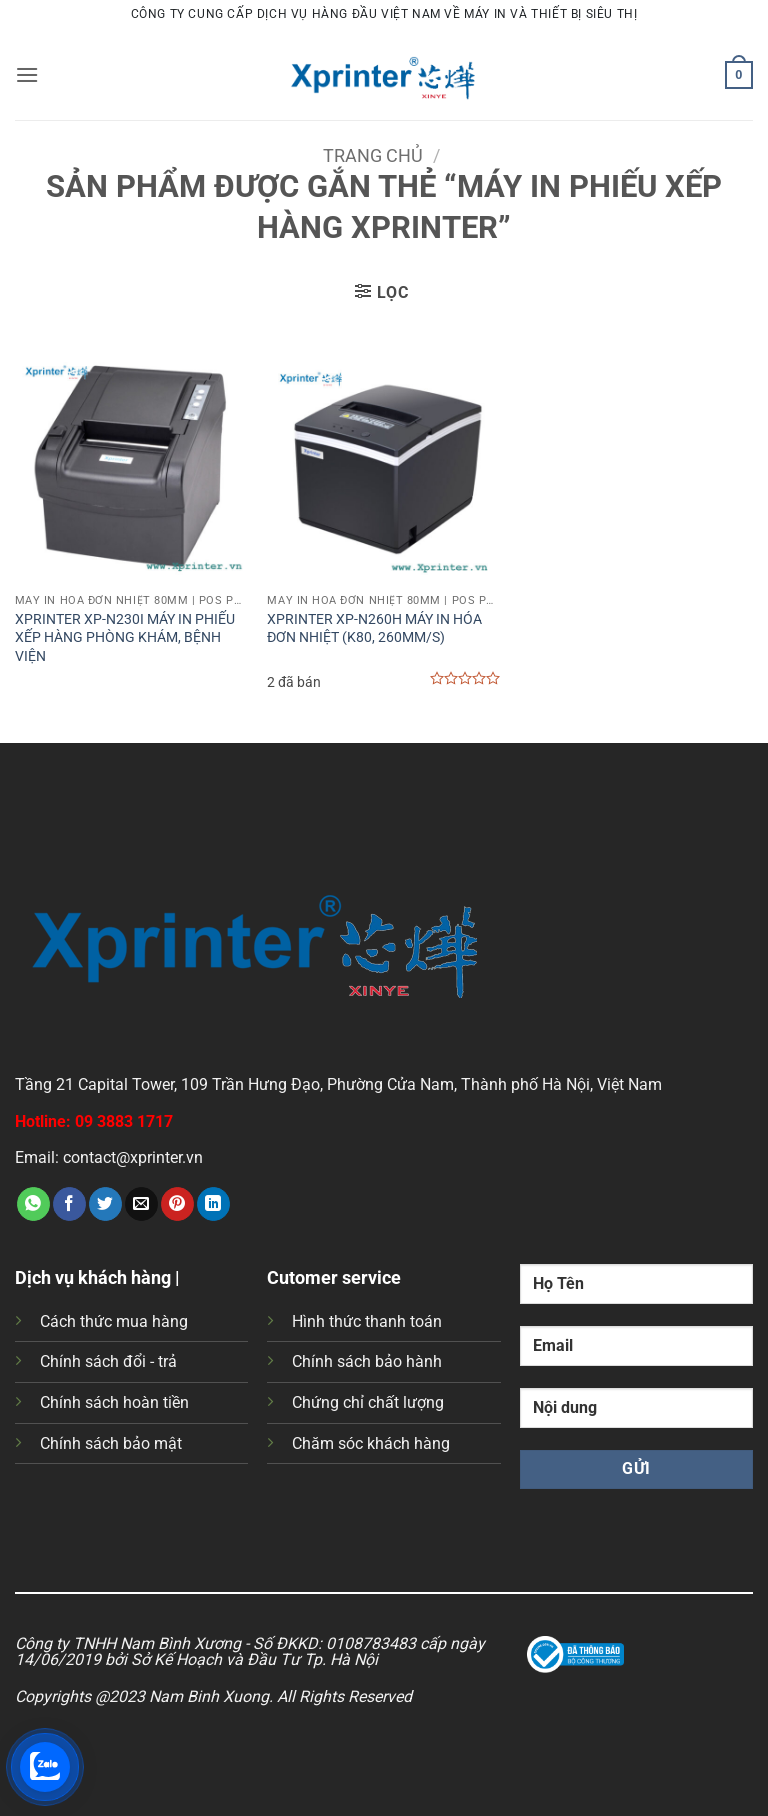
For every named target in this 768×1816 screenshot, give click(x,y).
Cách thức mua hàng (114, 1321)
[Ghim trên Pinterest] (177, 1204)
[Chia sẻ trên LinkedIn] (213, 1204)
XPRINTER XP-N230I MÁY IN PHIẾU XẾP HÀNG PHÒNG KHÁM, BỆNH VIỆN (125, 638)
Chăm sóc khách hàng (371, 1443)
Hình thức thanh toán (367, 1321)
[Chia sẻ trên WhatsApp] (33, 1204)
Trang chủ (373, 155)
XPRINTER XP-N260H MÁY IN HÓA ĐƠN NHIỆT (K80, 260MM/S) (374, 629)
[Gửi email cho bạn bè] (141, 1204)
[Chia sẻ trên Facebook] (69, 1204)
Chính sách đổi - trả (108, 1361)
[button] (27, 74)
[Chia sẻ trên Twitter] (105, 1204)
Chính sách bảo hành (367, 1361)
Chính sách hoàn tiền (114, 1402)
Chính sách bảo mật (111, 1443)
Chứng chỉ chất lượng (368, 1402)
